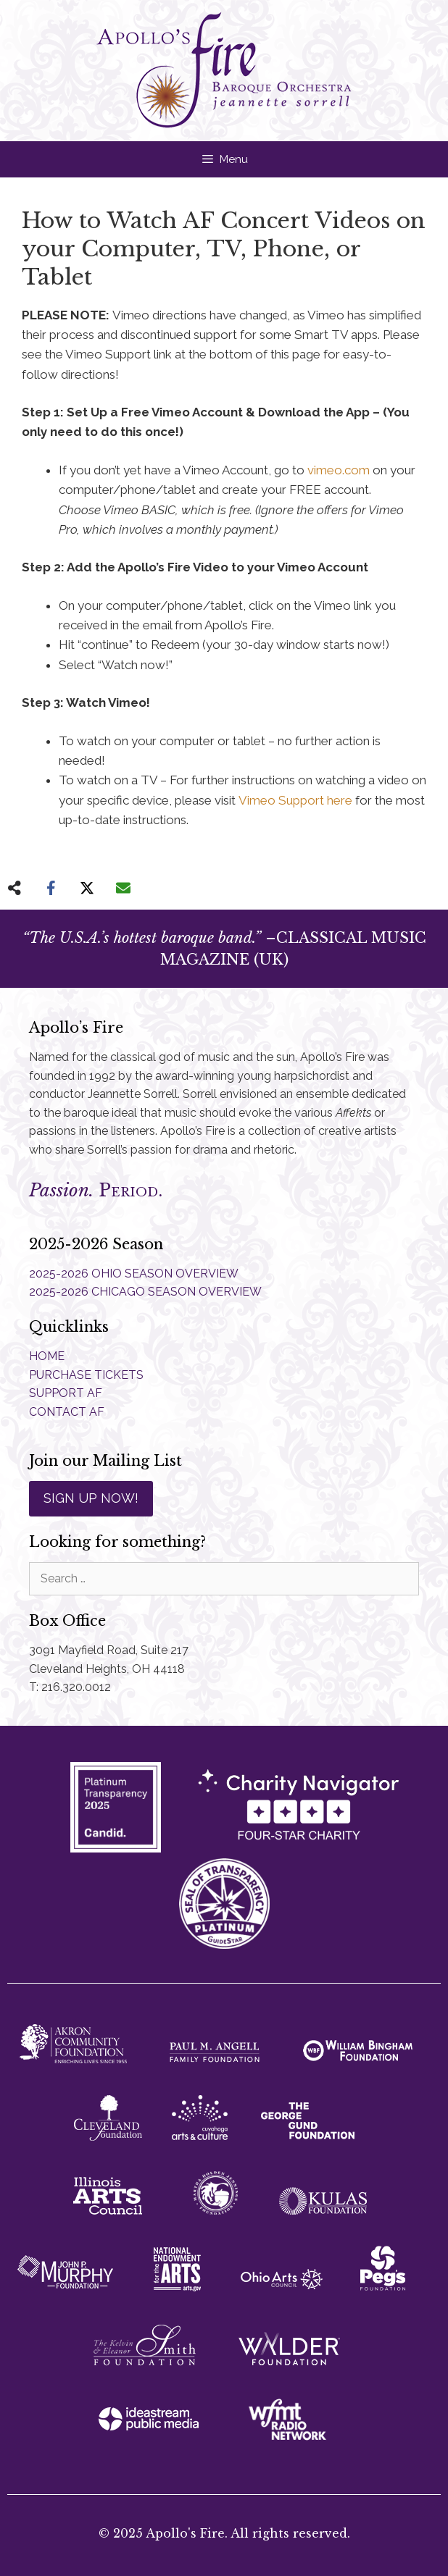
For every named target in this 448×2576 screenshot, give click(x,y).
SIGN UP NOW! (90, 1498)
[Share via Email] (123, 887)
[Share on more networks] (14, 887)
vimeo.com (338, 470)
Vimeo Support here (295, 800)
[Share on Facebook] (50, 887)
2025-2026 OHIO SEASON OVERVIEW (133, 1273)
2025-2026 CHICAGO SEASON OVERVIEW (145, 1292)
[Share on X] (86, 887)
